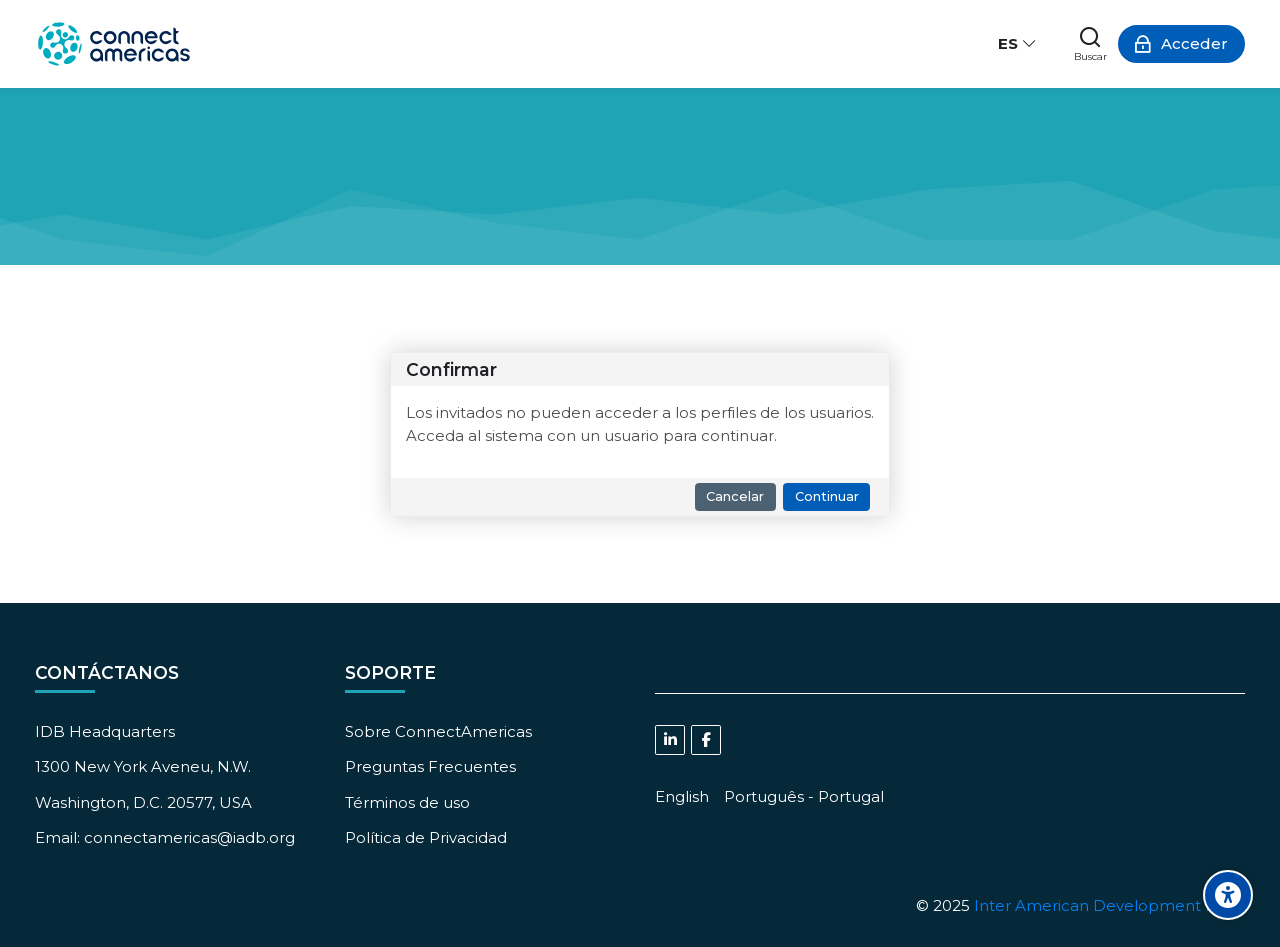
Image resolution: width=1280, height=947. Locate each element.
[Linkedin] (670, 740)
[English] (682, 796)
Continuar (827, 496)
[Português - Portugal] (804, 796)
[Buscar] (1090, 44)
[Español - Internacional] (1018, 44)
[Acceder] (1181, 44)
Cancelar (735, 496)
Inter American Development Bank (1109, 905)
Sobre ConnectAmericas (438, 731)
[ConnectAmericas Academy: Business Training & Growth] (114, 44)
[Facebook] (706, 740)
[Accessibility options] (1228, 895)
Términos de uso (407, 802)
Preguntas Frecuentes (430, 766)
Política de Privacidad (426, 837)
